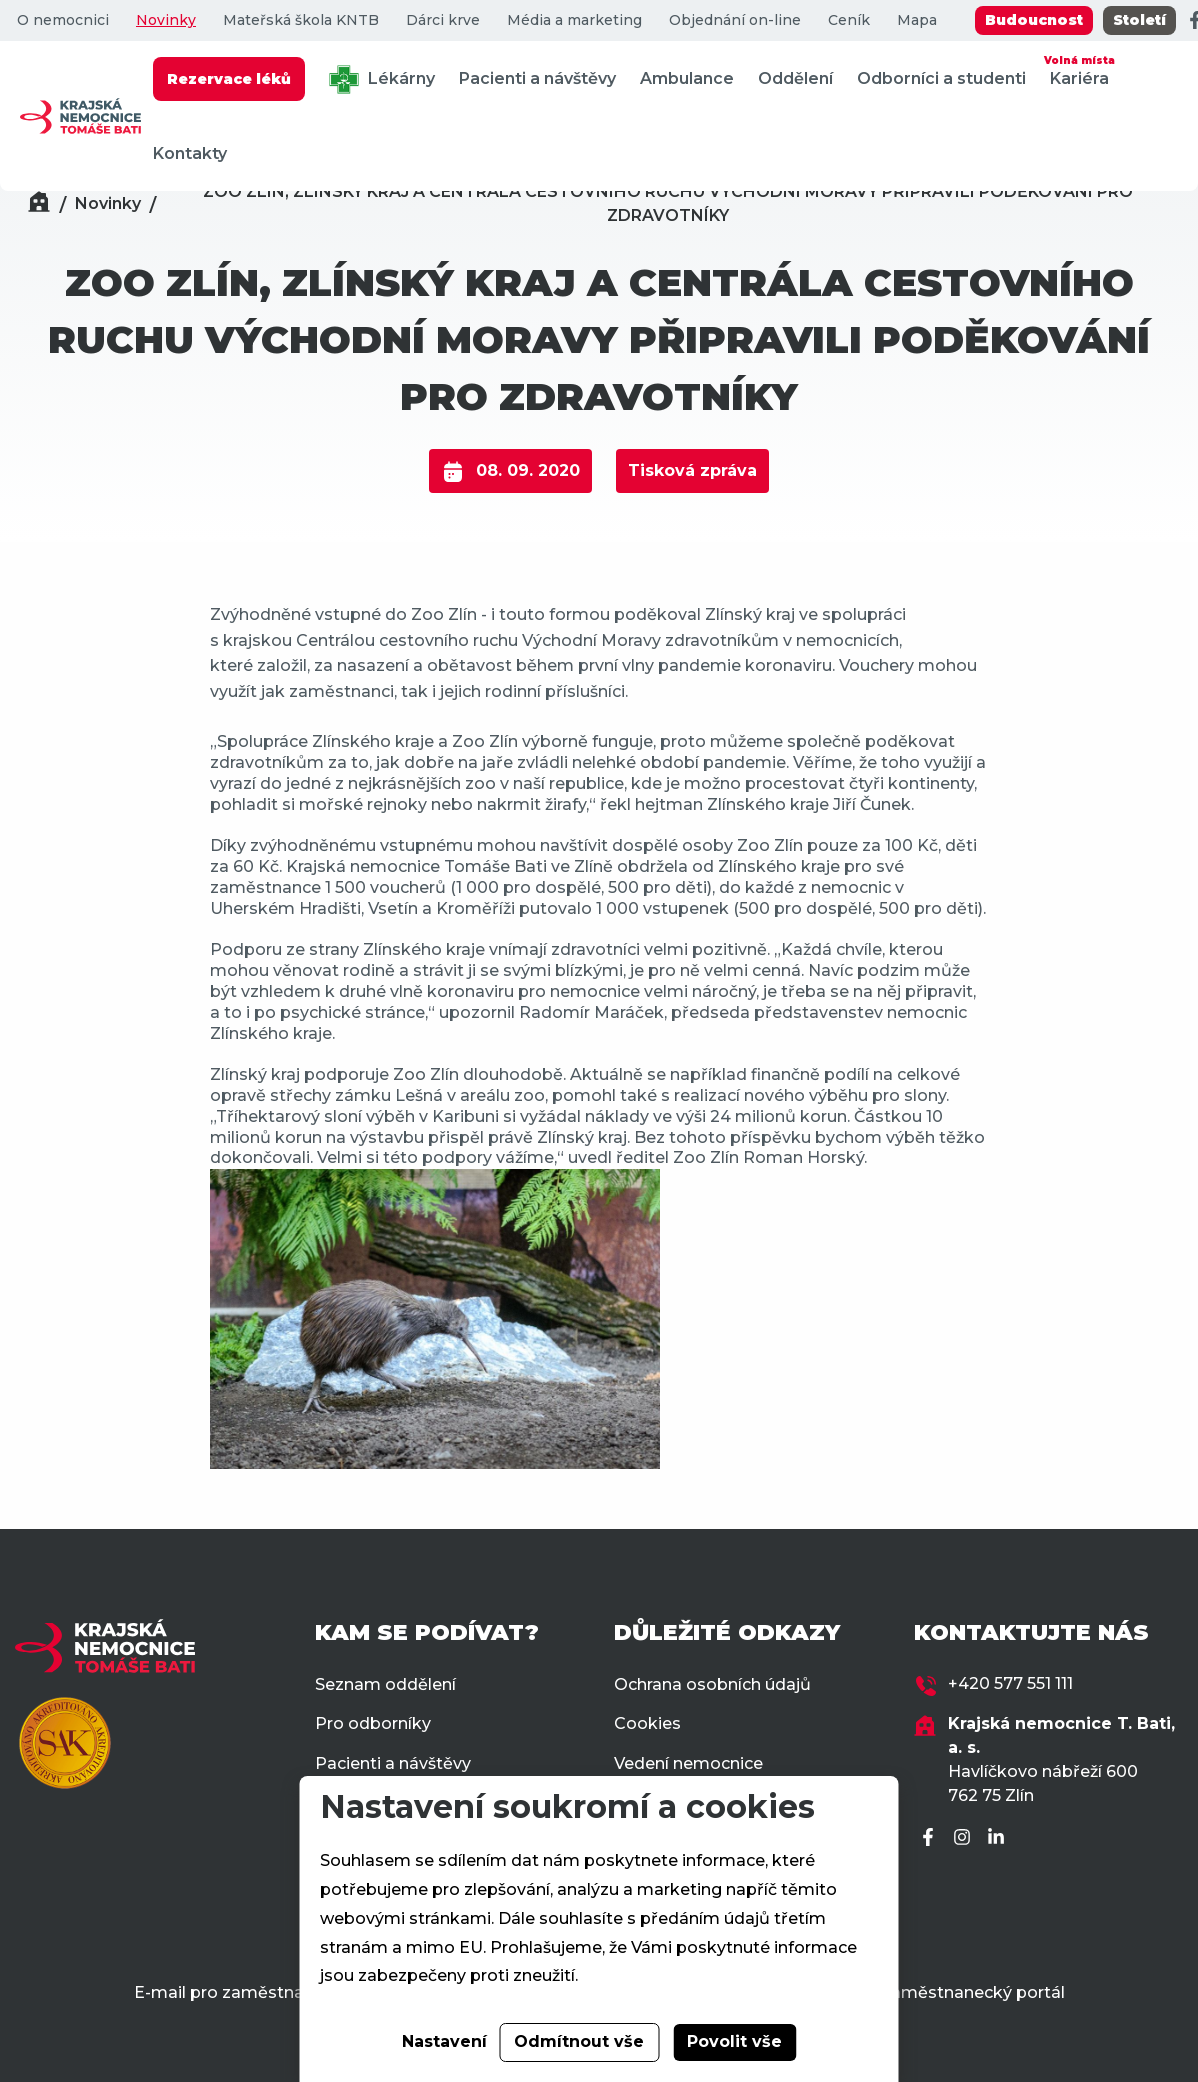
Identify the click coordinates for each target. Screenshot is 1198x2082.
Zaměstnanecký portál (972, 1992)
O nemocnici (63, 20)
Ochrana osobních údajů (712, 1684)
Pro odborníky (373, 1723)
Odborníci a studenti (941, 78)
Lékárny (382, 79)
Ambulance (687, 78)
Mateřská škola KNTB (301, 20)
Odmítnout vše (579, 2041)
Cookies (647, 1723)
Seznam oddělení (385, 1684)
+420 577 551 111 (1010, 1683)
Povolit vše (734, 2041)
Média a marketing (574, 20)
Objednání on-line (735, 20)
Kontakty (190, 153)
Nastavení (444, 2041)
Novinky (166, 20)
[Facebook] (931, 1838)
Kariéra (1079, 69)
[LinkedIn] (999, 1838)
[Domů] (39, 204)
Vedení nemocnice (688, 1763)
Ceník (849, 20)
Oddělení (795, 78)
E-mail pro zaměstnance (233, 1992)
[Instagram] (965, 1838)
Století (1139, 20)
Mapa (917, 20)
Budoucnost (1034, 20)
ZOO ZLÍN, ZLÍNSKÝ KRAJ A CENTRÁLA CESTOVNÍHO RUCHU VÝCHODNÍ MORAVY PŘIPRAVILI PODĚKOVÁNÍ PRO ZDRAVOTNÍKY (668, 203)
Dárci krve (443, 20)
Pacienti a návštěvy (537, 78)
